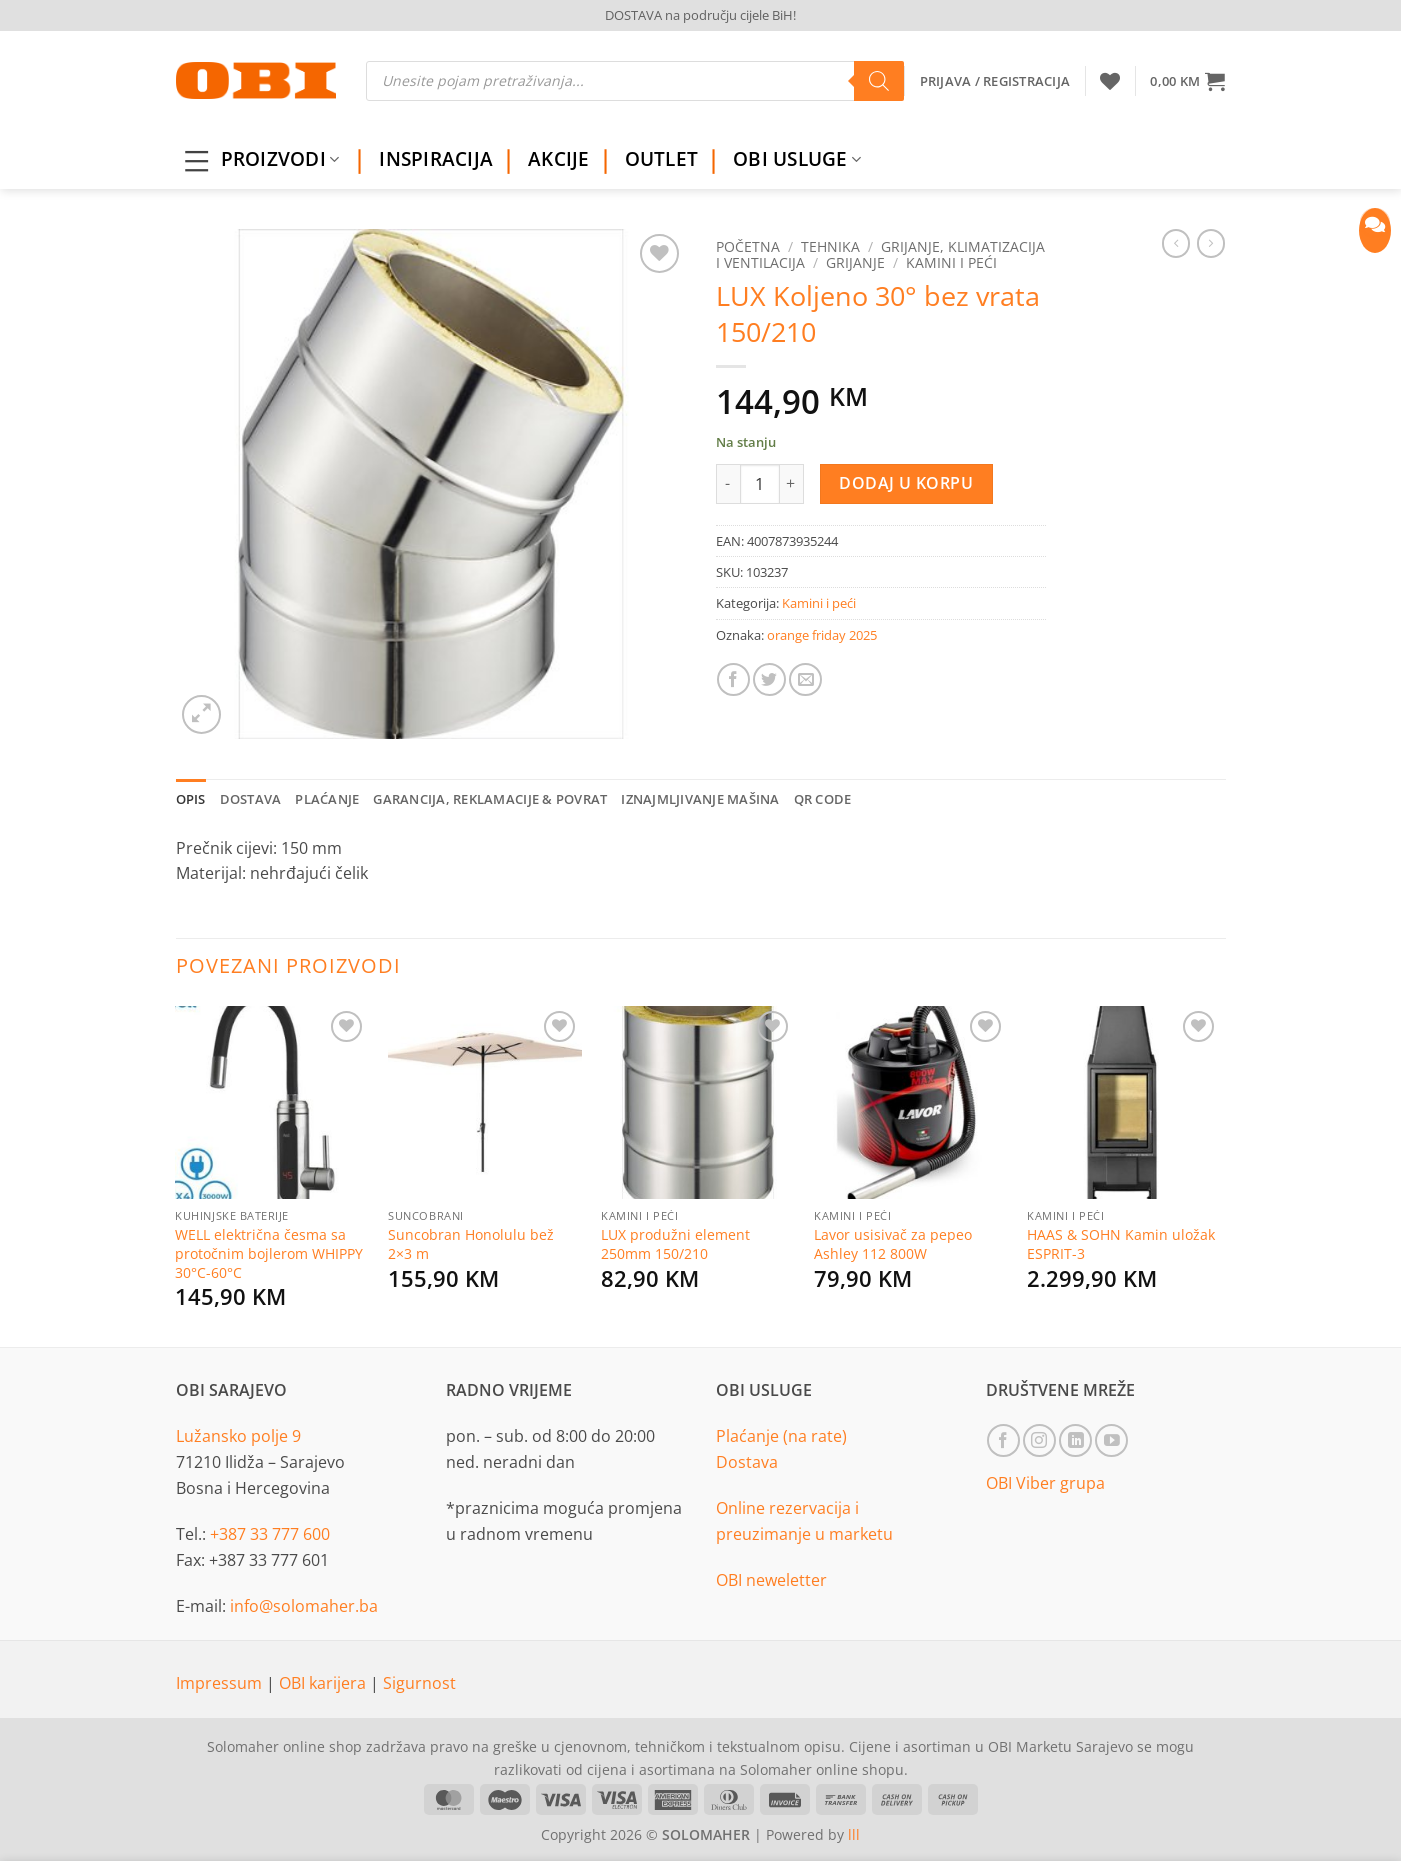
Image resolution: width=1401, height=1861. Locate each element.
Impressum (221, 1683)
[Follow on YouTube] (1111, 1440)
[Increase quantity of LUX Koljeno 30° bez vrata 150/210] (792, 484)
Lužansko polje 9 (238, 1436)
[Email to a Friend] (805, 679)
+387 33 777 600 (270, 1534)
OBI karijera (324, 1683)
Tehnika (830, 246)
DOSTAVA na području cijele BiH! (700, 15)
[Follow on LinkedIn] (1075, 1440)
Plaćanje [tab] (327, 799)
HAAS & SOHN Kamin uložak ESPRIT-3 (1121, 1244)
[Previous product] (1211, 243)
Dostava (747, 1462)
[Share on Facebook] (733, 679)
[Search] (879, 81)
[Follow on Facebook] (1003, 1440)
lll (854, 1834)
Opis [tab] (191, 799)
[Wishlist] (1110, 81)
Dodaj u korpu (906, 483)
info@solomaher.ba (304, 1606)
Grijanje (855, 262)
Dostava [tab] (251, 799)
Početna (748, 246)
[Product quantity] (760, 484)
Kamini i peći (951, 262)
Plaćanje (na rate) (781, 1436)
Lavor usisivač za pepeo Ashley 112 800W (893, 1244)
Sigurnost (419, 1683)
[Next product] (1176, 243)
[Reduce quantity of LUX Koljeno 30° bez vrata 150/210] (728, 484)
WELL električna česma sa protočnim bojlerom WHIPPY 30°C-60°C (269, 1253)
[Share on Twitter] (769, 679)
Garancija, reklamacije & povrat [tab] (490, 799)
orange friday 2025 (822, 635)
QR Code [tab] (823, 799)
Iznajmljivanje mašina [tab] (700, 799)
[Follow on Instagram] (1039, 1440)
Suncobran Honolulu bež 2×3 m (471, 1244)
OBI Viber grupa (1045, 1483)
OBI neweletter (771, 1580)
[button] (1187, 81)
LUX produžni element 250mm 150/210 (675, 1244)
